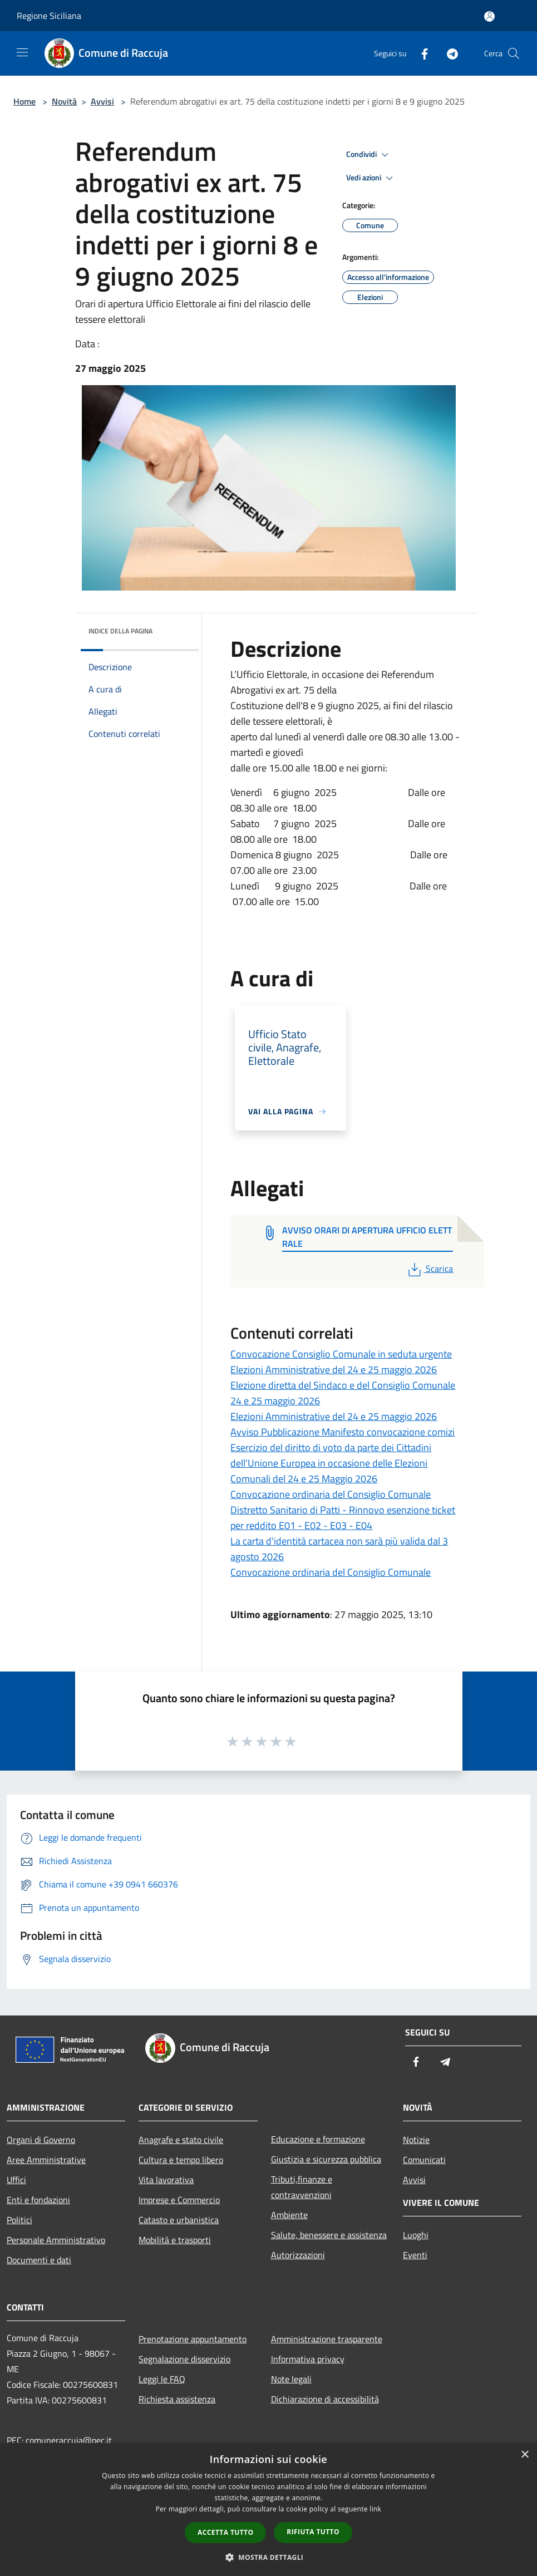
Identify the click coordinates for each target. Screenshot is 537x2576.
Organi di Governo (41, 2139)
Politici (19, 2219)
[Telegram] (448, 53)
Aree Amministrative (46, 2159)
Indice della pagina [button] (120, 631)
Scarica (429, 1268)
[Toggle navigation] (22, 52)
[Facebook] (420, 53)
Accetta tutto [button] (225, 2532)
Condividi (369, 154)
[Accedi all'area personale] (489, 16)
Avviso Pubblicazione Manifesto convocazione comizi (342, 1431)
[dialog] (268, 2509)
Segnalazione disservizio (184, 2359)
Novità (64, 101)
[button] (269, 2557)
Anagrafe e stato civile (181, 2139)
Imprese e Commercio (179, 2199)
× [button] (524, 2455)
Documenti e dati (39, 2260)
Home (24, 101)
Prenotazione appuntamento (193, 2339)
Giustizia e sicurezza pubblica (326, 2159)
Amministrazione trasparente (326, 2339)
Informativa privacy (307, 2359)
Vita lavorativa (166, 2179)
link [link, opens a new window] (375, 2509)
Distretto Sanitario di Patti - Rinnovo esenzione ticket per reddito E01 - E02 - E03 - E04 (342, 1517)
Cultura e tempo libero (181, 2159)
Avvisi (102, 101)
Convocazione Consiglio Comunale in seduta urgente (341, 1353)
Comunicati (424, 2159)
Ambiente (289, 2214)
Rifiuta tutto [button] (313, 2531)
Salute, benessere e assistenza (329, 2234)
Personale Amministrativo (56, 2239)
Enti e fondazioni (38, 2199)
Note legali (291, 2379)
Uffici (16, 2179)
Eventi (415, 2255)
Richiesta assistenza (177, 2399)
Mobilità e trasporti (175, 2239)
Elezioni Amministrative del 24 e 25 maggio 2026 (333, 1369)
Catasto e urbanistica (179, 2219)
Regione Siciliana (49, 15)
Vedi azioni (371, 178)
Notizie (416, 2139)
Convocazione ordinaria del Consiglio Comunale (330, 1494)
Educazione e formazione (318, 2139)
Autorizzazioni (298, 2255)
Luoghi (415, 2234)
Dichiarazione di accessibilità (325, 2399)
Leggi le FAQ (162, 2379)
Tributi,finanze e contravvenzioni (301, 2186)
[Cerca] (513, 53)
